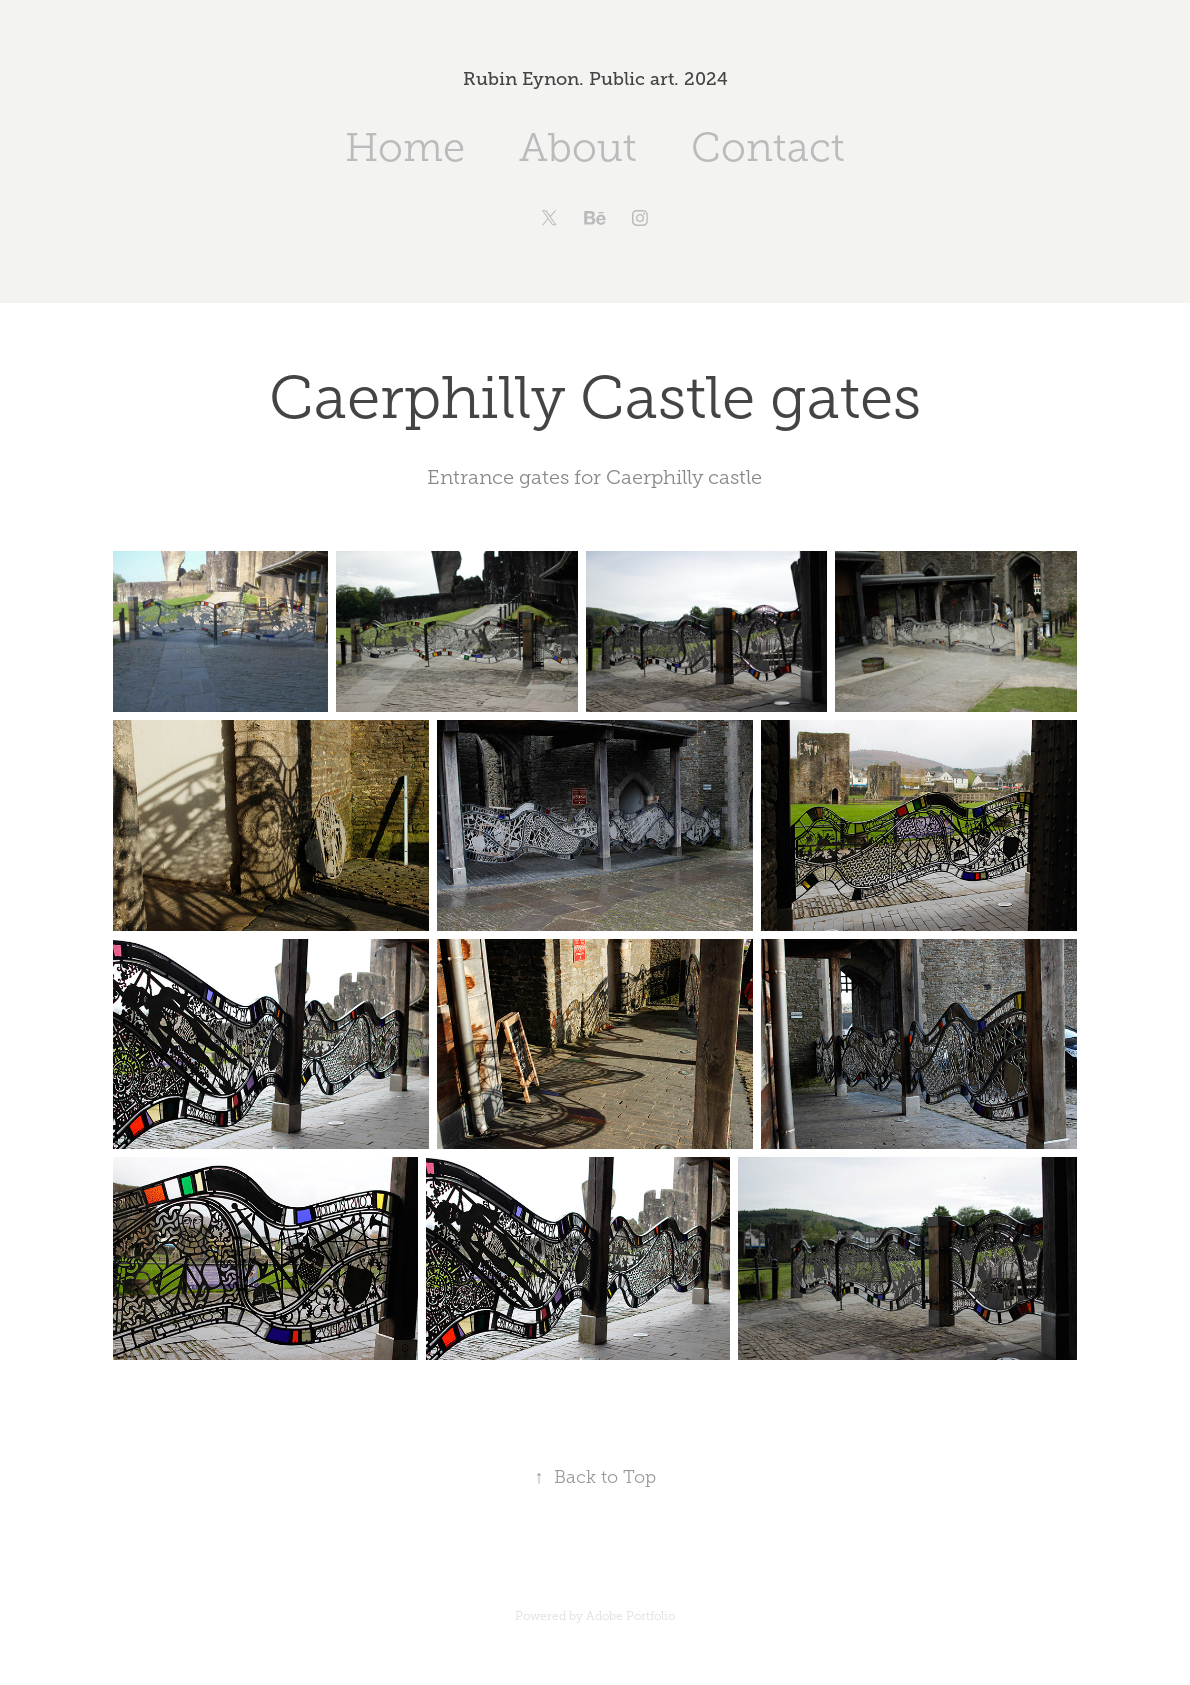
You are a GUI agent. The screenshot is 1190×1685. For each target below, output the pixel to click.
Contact (768, 147)
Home (405, 147)
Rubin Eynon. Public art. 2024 (595, 79)
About (578, 147)
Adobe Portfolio (630, 1616)
